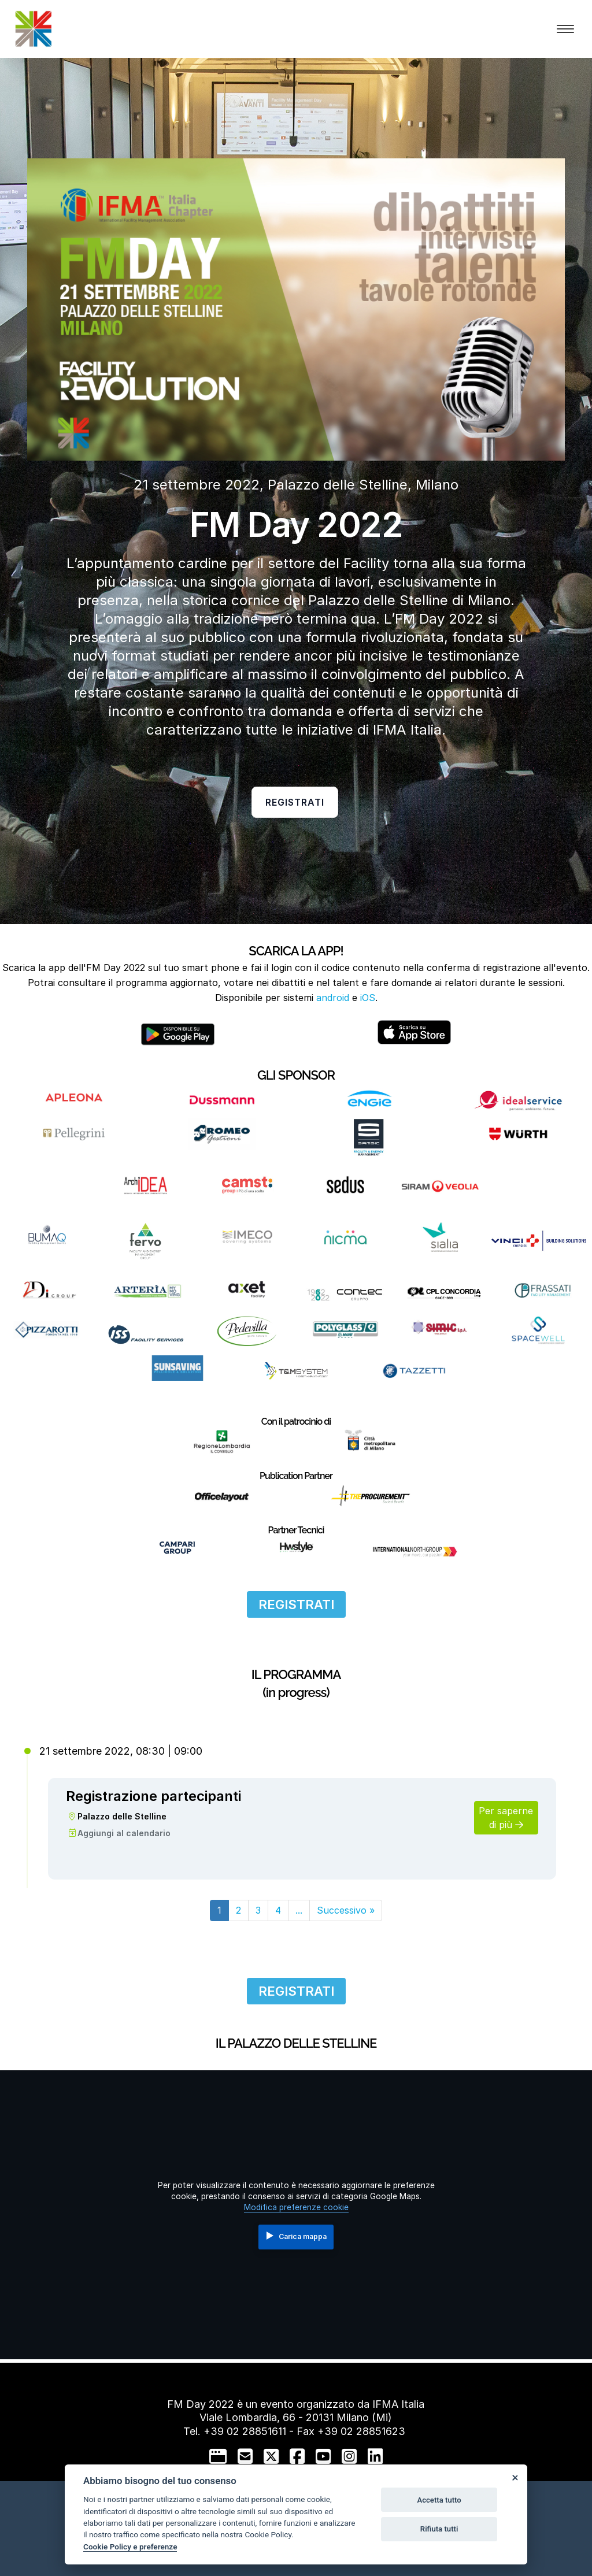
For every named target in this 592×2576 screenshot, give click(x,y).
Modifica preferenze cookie (296, 2207)
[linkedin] (375, 2456)
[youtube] (323, 2456)
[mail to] (245, 2456)
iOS (367, 997)
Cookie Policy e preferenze (130, 2546)
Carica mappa (297, 2236)
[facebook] (297, 2456)
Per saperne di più (506, 1817)
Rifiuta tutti (439, 2529)
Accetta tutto (439, 2500)
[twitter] (271, 2456)
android (332, 997)
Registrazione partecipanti (153, 1796)
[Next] (345, 1910)
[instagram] (349, 2456)
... (298, 1910)
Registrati (294, 802)
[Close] (514, 2477)
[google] (218, 2456)
